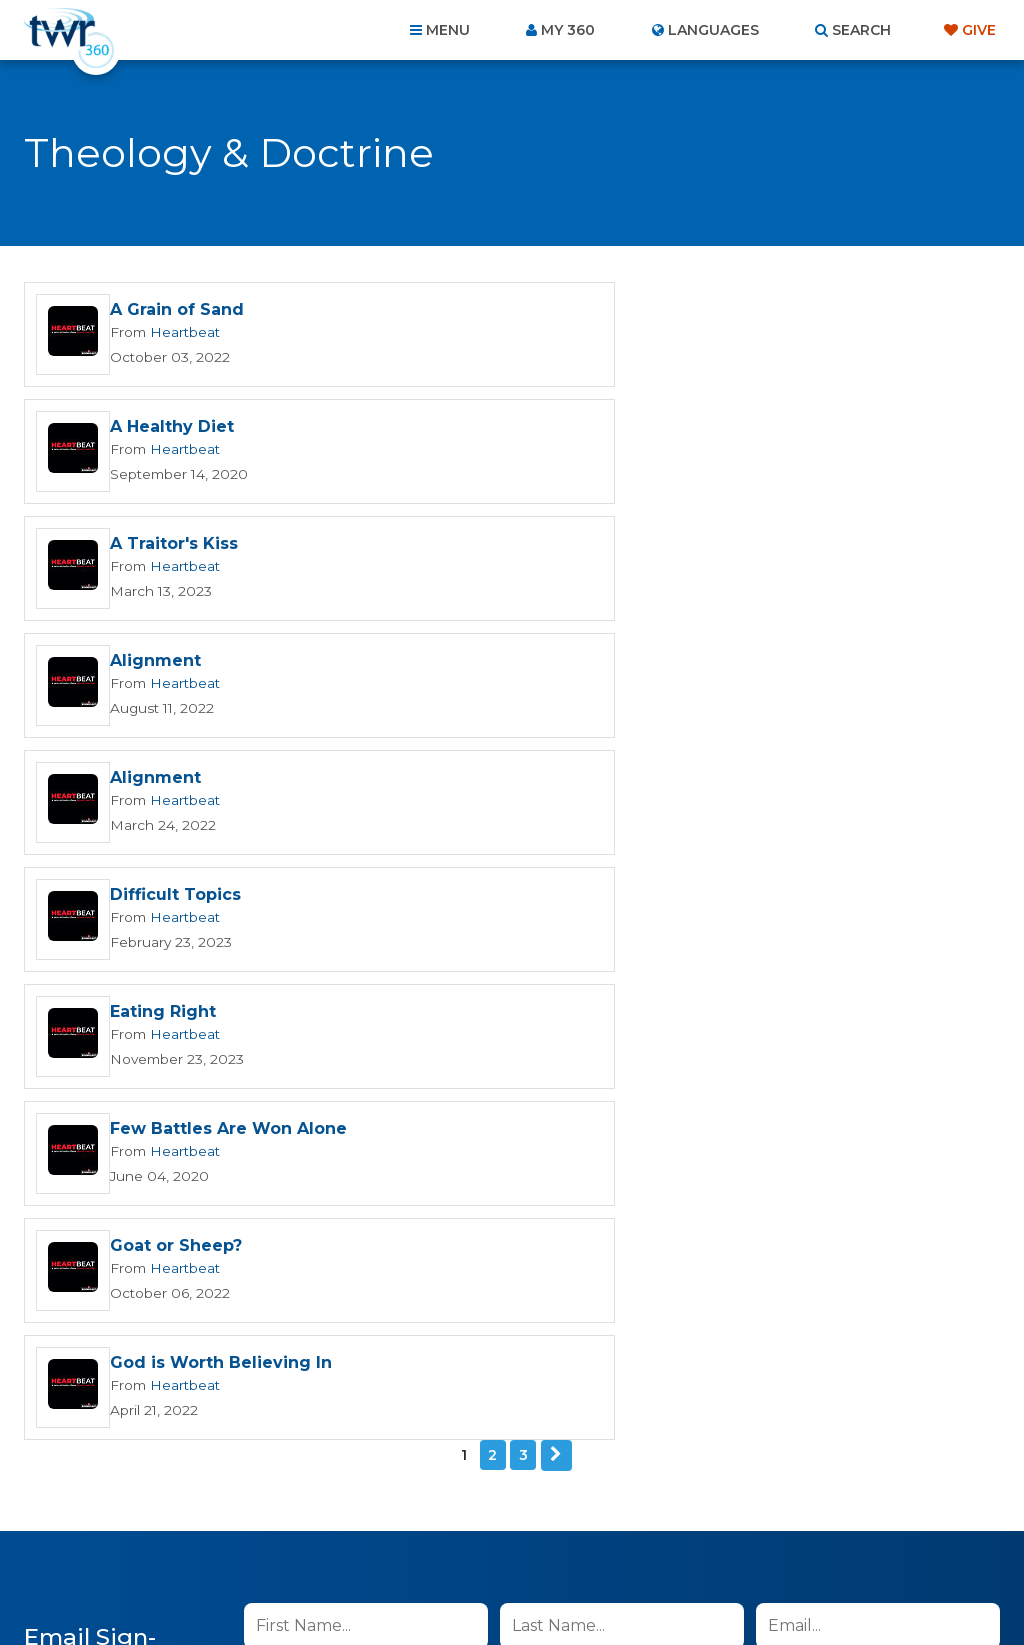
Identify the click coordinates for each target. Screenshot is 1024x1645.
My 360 (568, 30)
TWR (523, 1584)
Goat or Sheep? (176, 778)
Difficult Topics (669, 544)
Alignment (649, 427)
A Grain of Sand (177, 310)
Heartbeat (182, 332)
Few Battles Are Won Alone (722, 661)
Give (979, 30)
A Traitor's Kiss (174, 427)
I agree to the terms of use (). (410, 1092)
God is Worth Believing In (715, 778)
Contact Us (342, 1537)
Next (556, 870)
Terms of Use (739, 1193)
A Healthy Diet (666, 310)
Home (148, 1537)
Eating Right (163, 661)
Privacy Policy (638, 1193)
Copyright (738, 1537)
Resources (853, 1537)
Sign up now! (313, 1139)
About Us (234, 1537)
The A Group (657, 1584)
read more (525, 1092)
